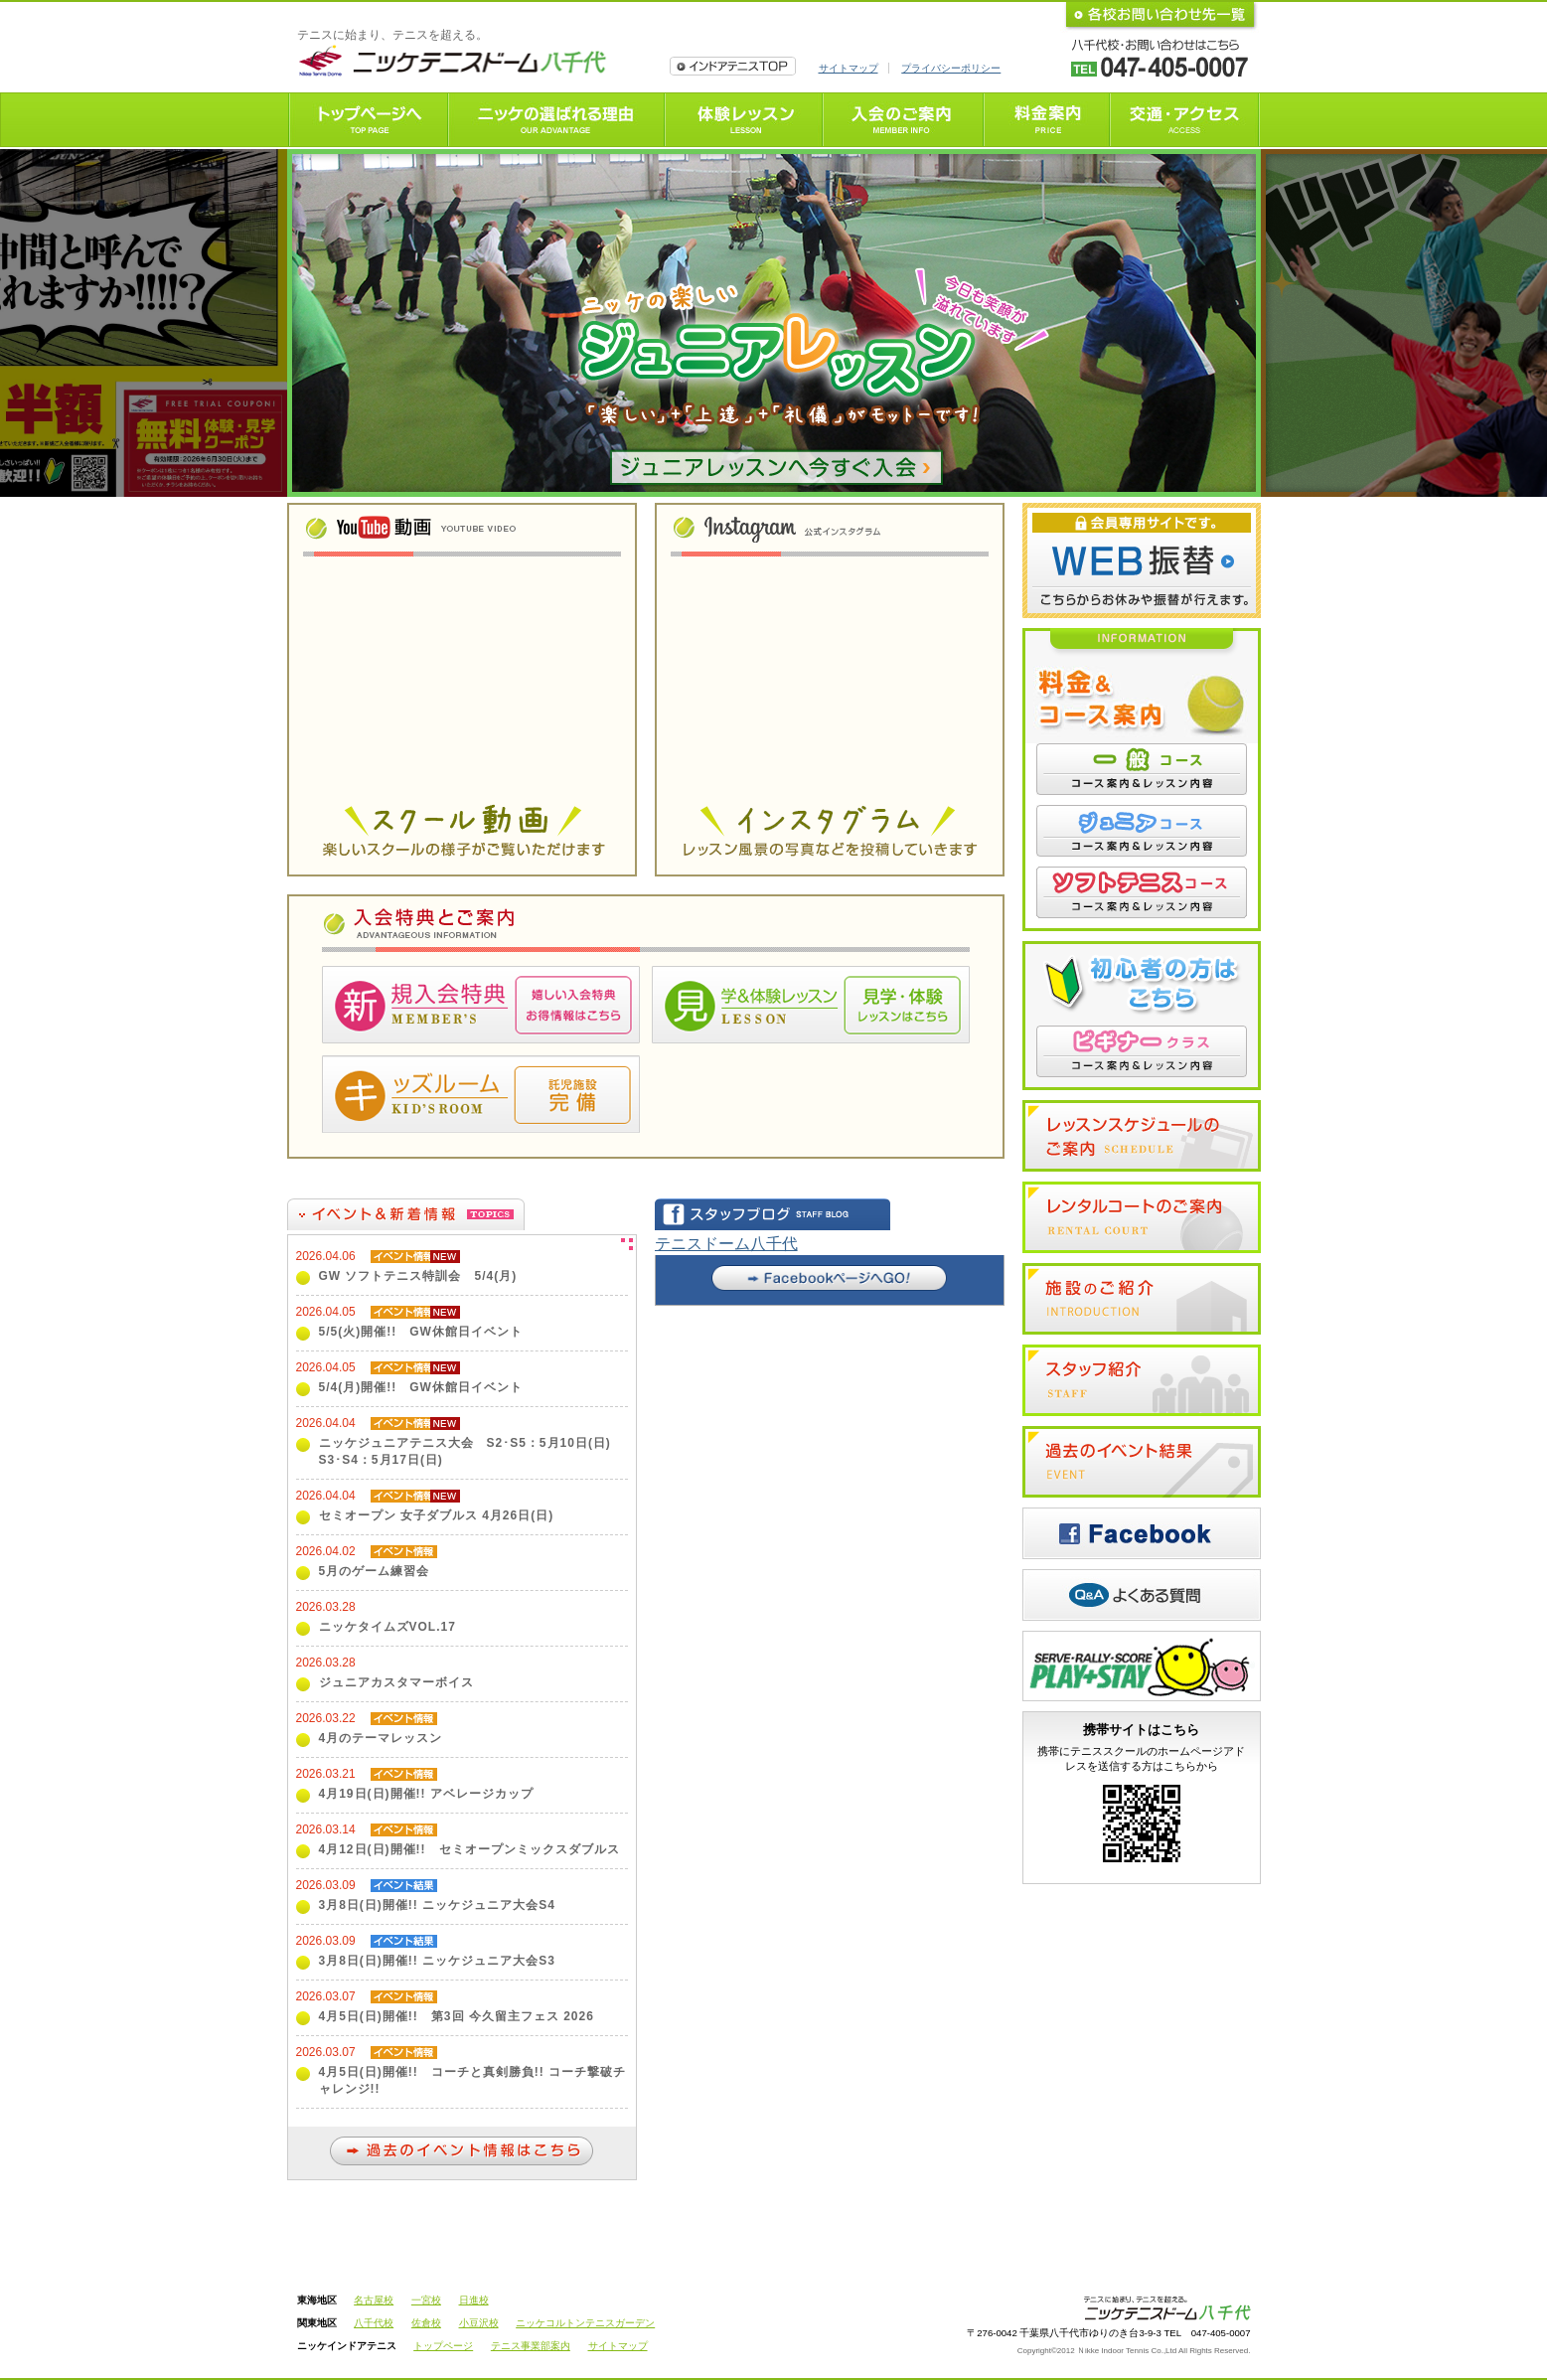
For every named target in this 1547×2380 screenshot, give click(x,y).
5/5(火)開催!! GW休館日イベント (421, 1332)
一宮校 (426, 2300)
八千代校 (373, 2322)
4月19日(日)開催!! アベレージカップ (426, 1794)
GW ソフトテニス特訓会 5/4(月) (418, 1276)
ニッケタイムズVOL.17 (387, 1627)
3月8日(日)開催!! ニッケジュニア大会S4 (437, 1905)
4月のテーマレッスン (381, 1738)
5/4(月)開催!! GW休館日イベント (421, 1387)
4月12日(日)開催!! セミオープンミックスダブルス (469, 1849)
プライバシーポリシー (951, 68)
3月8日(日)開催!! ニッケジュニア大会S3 (437, 1961)
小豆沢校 (479, 2322)
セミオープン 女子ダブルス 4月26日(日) (436, 1515)
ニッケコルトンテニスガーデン (585, 2322)
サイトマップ (848, 68)
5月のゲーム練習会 (374, 1571)
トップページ (443, 2345)
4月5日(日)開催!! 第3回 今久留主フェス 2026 (456, 2016)
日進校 (474, 2300)
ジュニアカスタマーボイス (396, 1682)
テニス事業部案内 (530, 2345)
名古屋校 (373, 2300)
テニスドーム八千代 (726, 1243)
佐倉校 (426, 2322)
